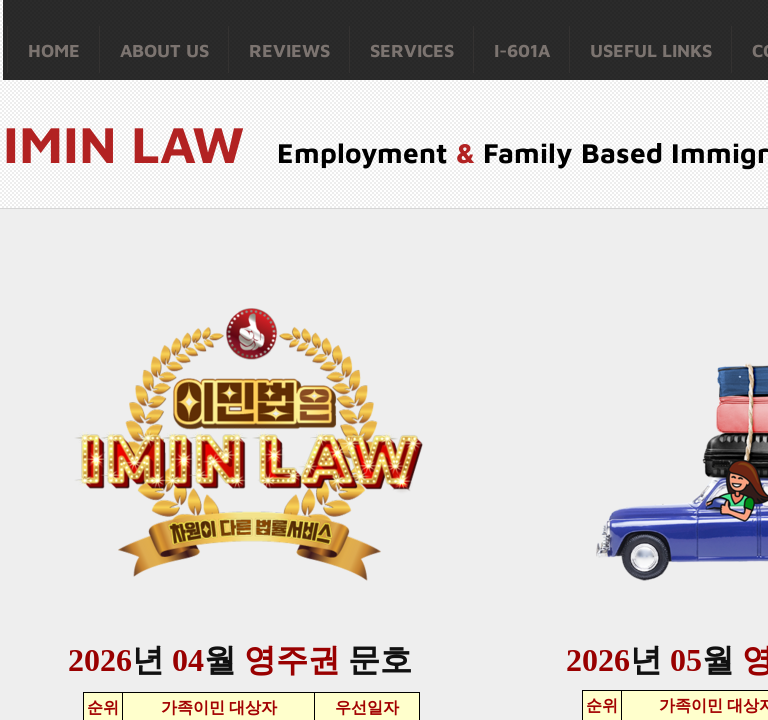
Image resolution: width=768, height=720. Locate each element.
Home (54, 50)
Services (412, 50)
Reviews (289, 50)
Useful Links (651, 50)
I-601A (522, 50)
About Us (164, 50)
